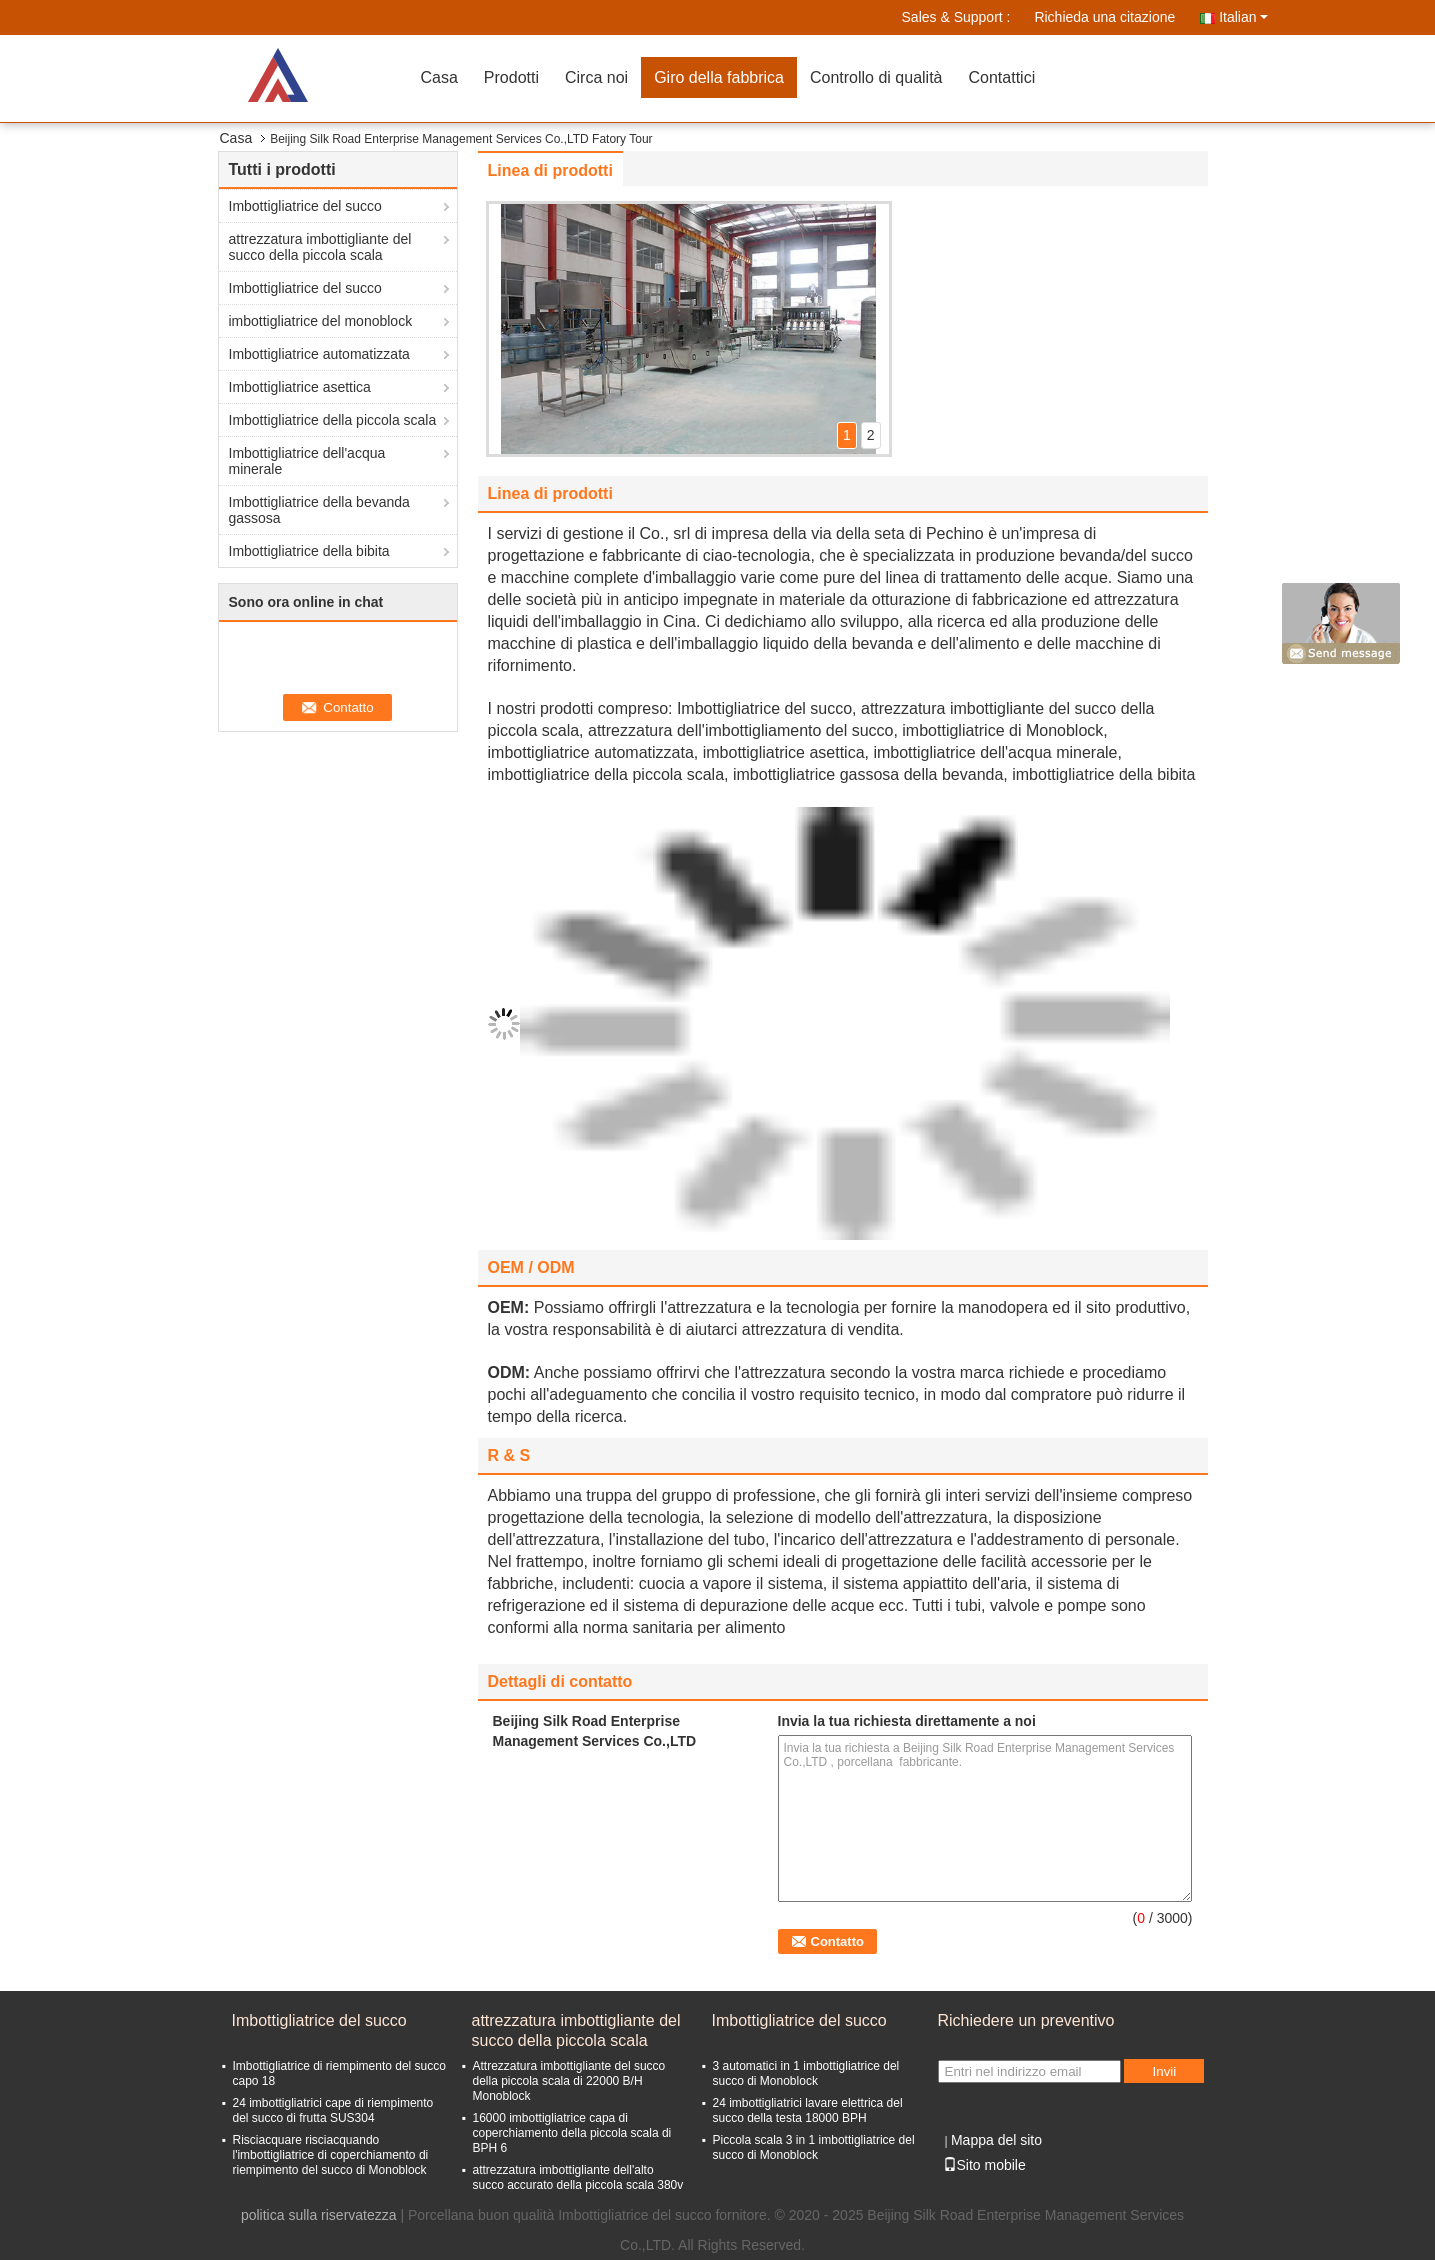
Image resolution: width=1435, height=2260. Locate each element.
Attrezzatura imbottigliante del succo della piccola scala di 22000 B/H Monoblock (569, 2081)
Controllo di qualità (876, 77)
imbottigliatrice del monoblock (321, 321)
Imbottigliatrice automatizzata (319, 354)
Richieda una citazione (1104, 17)
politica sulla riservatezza (319, 2215)
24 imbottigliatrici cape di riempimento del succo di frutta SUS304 (333, 2110)
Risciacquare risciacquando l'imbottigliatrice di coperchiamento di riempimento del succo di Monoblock (331, 2155)
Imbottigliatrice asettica (300, 387)
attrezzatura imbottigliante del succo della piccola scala (320, 247)
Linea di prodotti (550, 170)
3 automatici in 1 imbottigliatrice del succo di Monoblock (806, 2073)
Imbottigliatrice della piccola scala (333, 420)
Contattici (1002, 77)
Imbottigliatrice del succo (305, 206)
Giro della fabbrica (719, 77)
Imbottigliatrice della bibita (309, 551)
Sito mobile (984, 2165)
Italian (1243, 17)
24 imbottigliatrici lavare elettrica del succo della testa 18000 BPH (808, 2110)
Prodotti (511, 77)
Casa (439, 77)
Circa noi (596, 77)
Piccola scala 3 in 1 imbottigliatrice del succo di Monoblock (814, 2147)
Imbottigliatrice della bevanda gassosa (319, 510)
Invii (1165, 2071)
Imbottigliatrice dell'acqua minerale (307, 461)
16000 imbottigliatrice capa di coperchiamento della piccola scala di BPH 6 (572, 2133)
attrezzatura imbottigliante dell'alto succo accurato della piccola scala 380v (578, 2177)
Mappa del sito (996, 2140)
